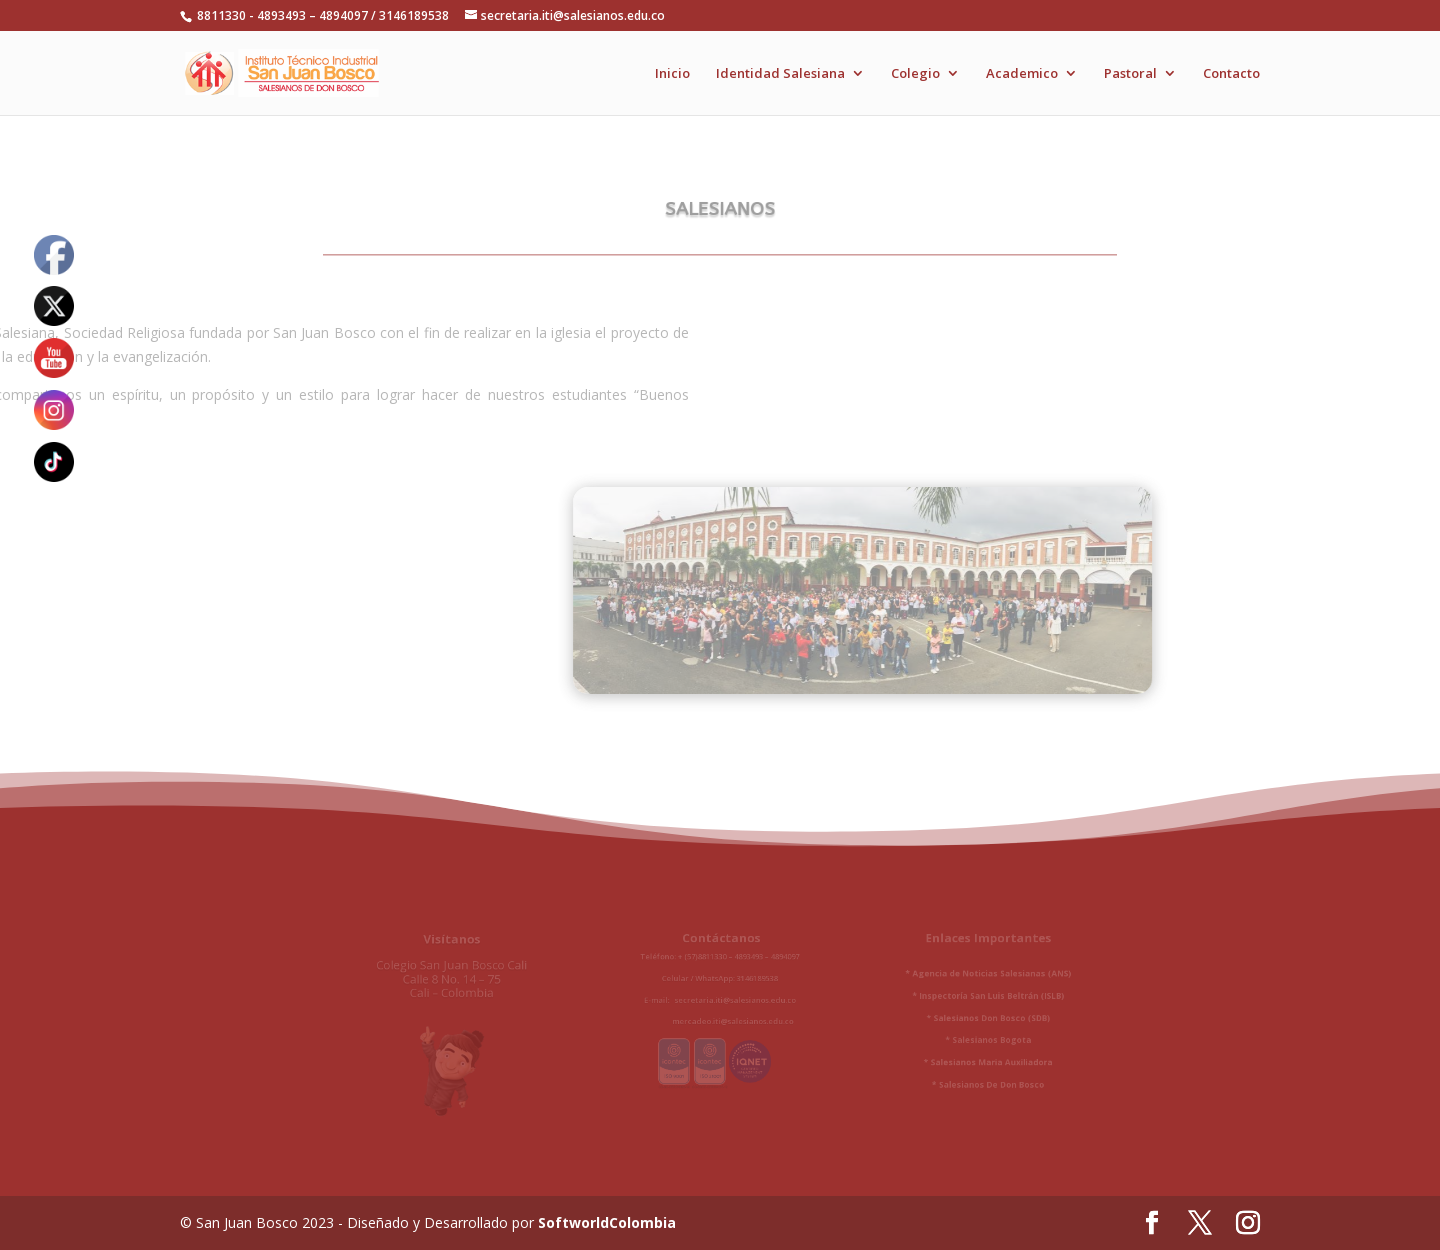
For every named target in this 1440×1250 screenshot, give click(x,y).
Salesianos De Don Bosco (962, 1078)
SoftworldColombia (607, 1222)
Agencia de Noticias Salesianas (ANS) (961, 979)
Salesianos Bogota (961, 1038)
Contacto (1231, 74)
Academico (1022, 74)
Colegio (915, 74)
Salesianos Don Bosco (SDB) (961, 1018)
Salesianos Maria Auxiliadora (961, 1058)
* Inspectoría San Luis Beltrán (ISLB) (958, 999)
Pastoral (1130, 74)
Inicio (672, 74)
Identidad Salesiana (780, 74)
